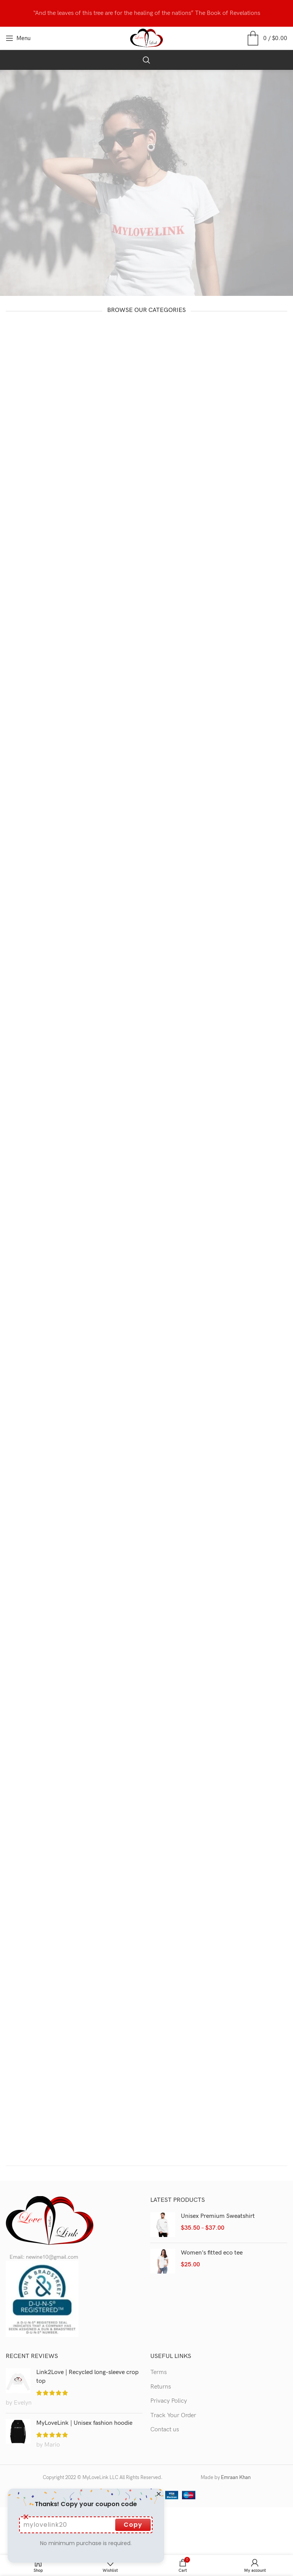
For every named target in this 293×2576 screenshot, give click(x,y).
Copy (133, 2524)
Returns (160, 2386)
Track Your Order (173, 2415)
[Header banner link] (146, 13)
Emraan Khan (236, 2477)
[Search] (146, 60)
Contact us (164, 2429)
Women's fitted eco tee (212, 2252)
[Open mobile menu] (18, 38)
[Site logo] (146, 38)
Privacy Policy (168, 2401)
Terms (158, 2372)
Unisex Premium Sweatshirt (218, 2216)
